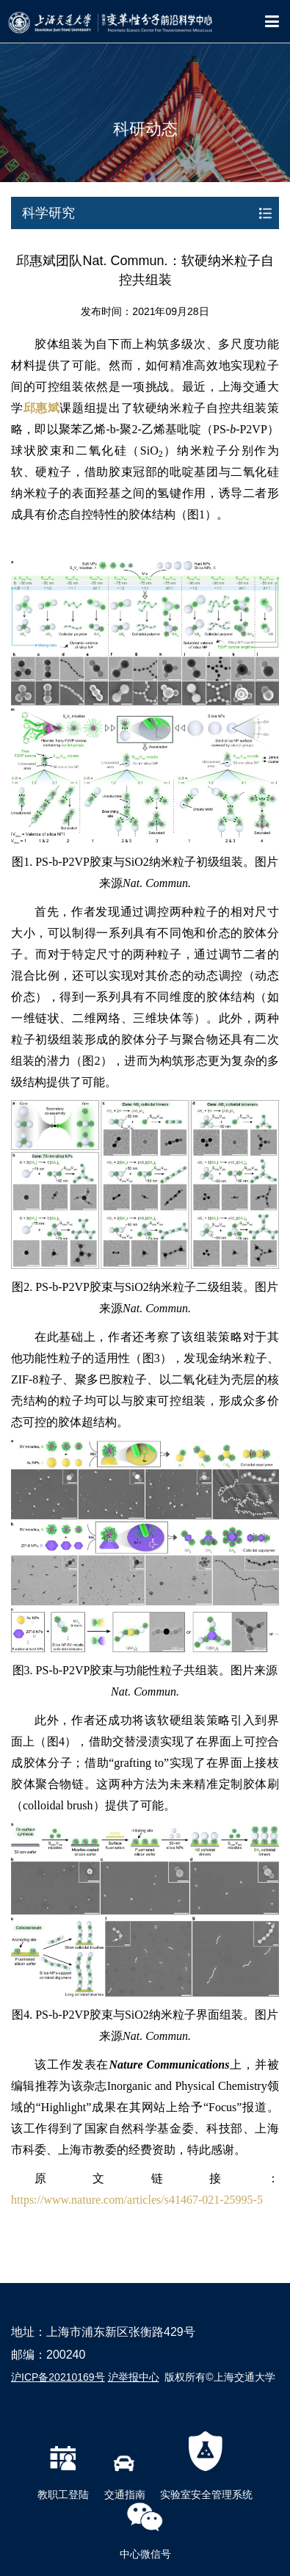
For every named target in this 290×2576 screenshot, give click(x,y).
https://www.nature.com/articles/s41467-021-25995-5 (137, 2199)
